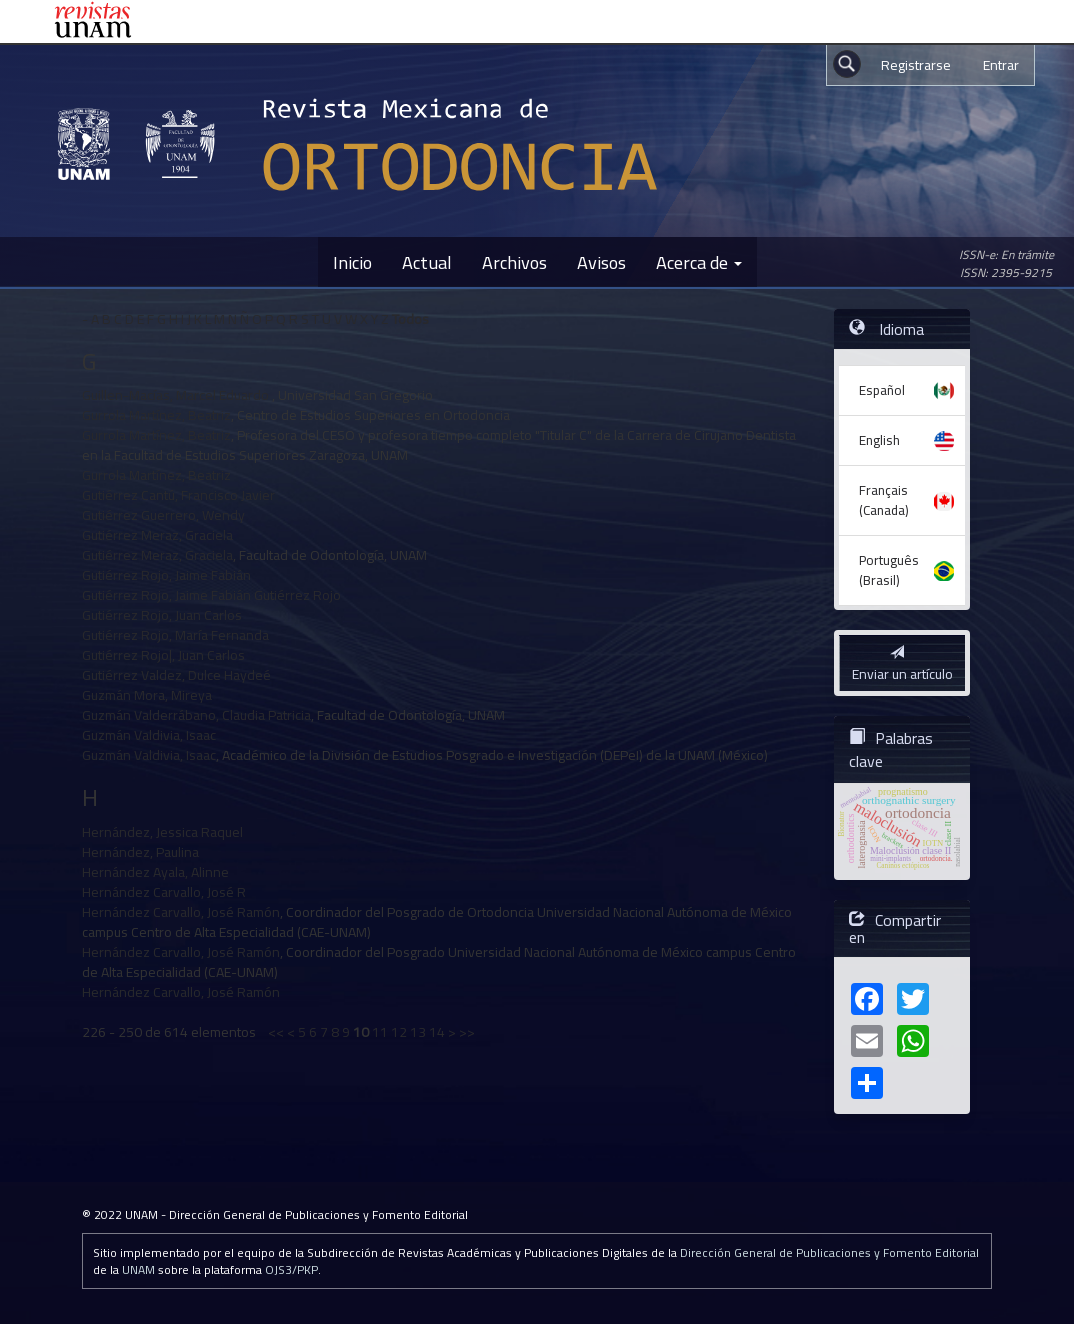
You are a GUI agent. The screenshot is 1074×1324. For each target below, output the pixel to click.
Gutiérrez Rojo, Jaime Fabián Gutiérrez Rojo (211, 595)
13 (418, 1032)
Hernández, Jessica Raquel (162, 832)
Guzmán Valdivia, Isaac (149, 735)
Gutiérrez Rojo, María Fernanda (175, 635)
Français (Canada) (884, 499)
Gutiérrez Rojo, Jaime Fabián (166, 575)
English (879, 440)
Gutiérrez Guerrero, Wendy (163, 515)
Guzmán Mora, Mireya (147, 695)
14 (437, 1032)
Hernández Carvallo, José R (164, 892)
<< (276, 1032)
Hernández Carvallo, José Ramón (181, 912)
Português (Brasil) (889, 569)
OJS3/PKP (291, 1269)
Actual (427, 262)
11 (380, 1032)
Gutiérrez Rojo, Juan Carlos (162, 615)
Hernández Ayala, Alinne (155, 872)
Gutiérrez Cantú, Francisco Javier (178, 495)
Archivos (514, 262)
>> (467, 1032)
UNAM (138, 1269)
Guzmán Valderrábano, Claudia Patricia (196, 715)
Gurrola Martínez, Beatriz (156, 415)
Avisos (601, 262)
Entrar (1001, 65)
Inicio (352, 262)
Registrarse (916, 65)
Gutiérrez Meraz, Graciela (157, 535)
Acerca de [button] (699, 262)
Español (882, 390)
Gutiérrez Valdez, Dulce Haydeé (176, 675)
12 (399, 1032)
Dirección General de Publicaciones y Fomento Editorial (829, 1252)
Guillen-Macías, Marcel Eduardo (177, 395)
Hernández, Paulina (140, 852)
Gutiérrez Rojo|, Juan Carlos (163, 655)
